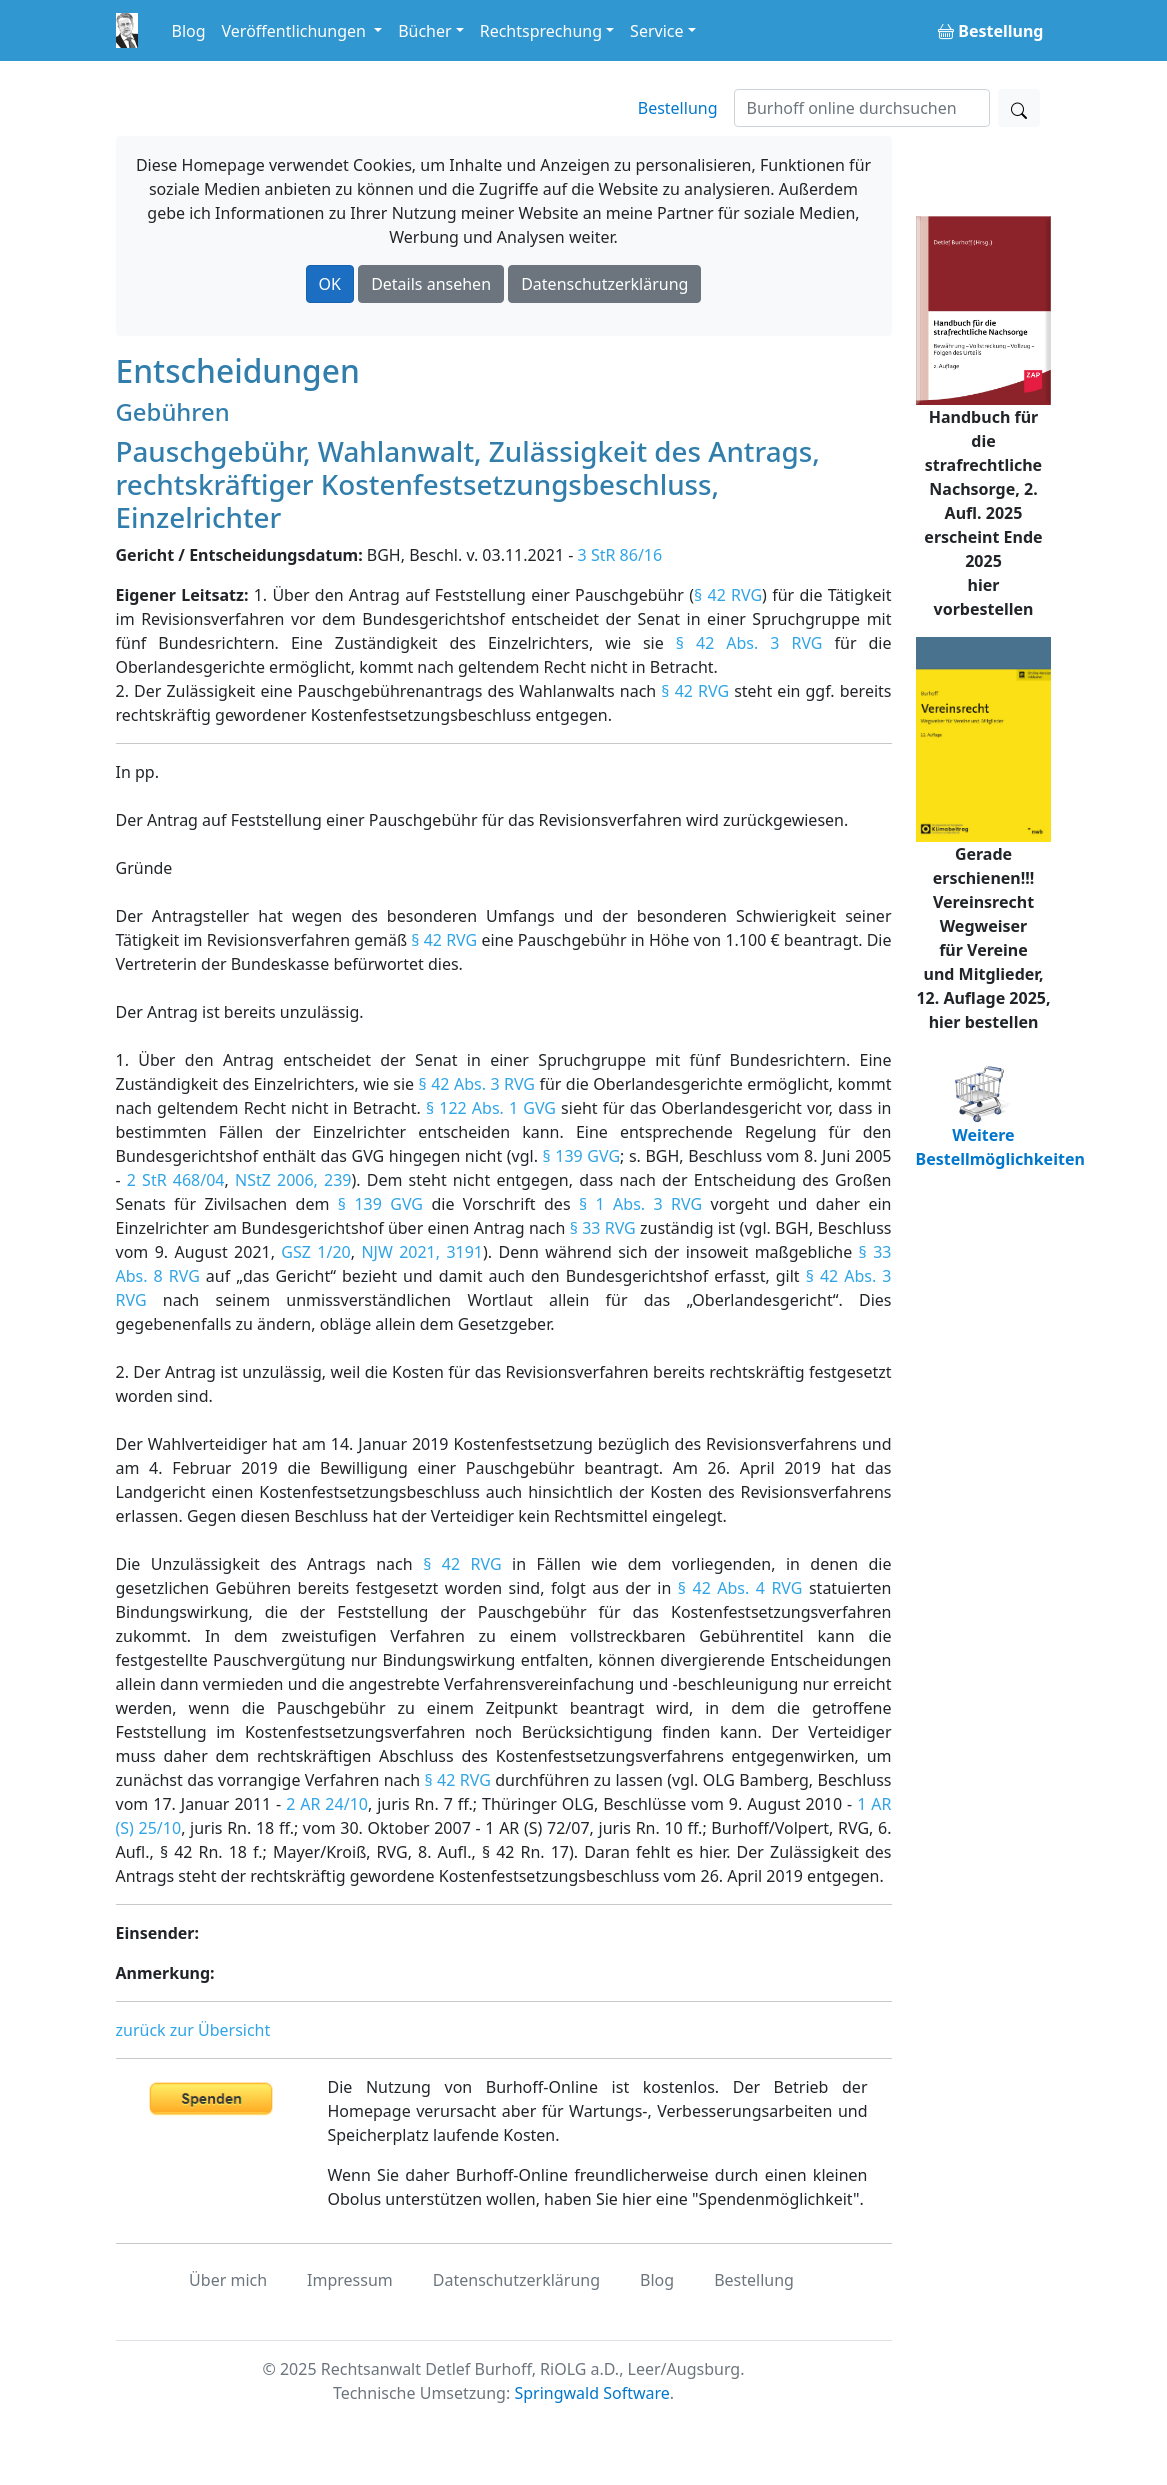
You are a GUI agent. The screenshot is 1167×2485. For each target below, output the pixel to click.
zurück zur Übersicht (193, 2030)
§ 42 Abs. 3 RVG (749, 643)
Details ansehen (431, 284)
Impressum (350, 2280)
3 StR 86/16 (620, 555)
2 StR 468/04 (176, 1180)
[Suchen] (862, 108)
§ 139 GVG (582, 1156)
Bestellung (678, 108)
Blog (189, 31)
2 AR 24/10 (327, 1804)
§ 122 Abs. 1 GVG (491, 1108)
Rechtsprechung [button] (541, 31)
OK (330, 284)
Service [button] (656, 31)
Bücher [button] (425, 31)
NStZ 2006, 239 (293, 1180)
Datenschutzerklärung (604, 284)
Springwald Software (591, 2393)
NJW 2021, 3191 (422, 1252)
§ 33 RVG (603, 1228)
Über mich (228, 2280)
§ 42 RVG (728, 595)
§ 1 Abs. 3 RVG (640, 1204)
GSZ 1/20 (315, 1252)
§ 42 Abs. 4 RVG (740, 1588)
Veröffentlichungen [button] (296, 31)
